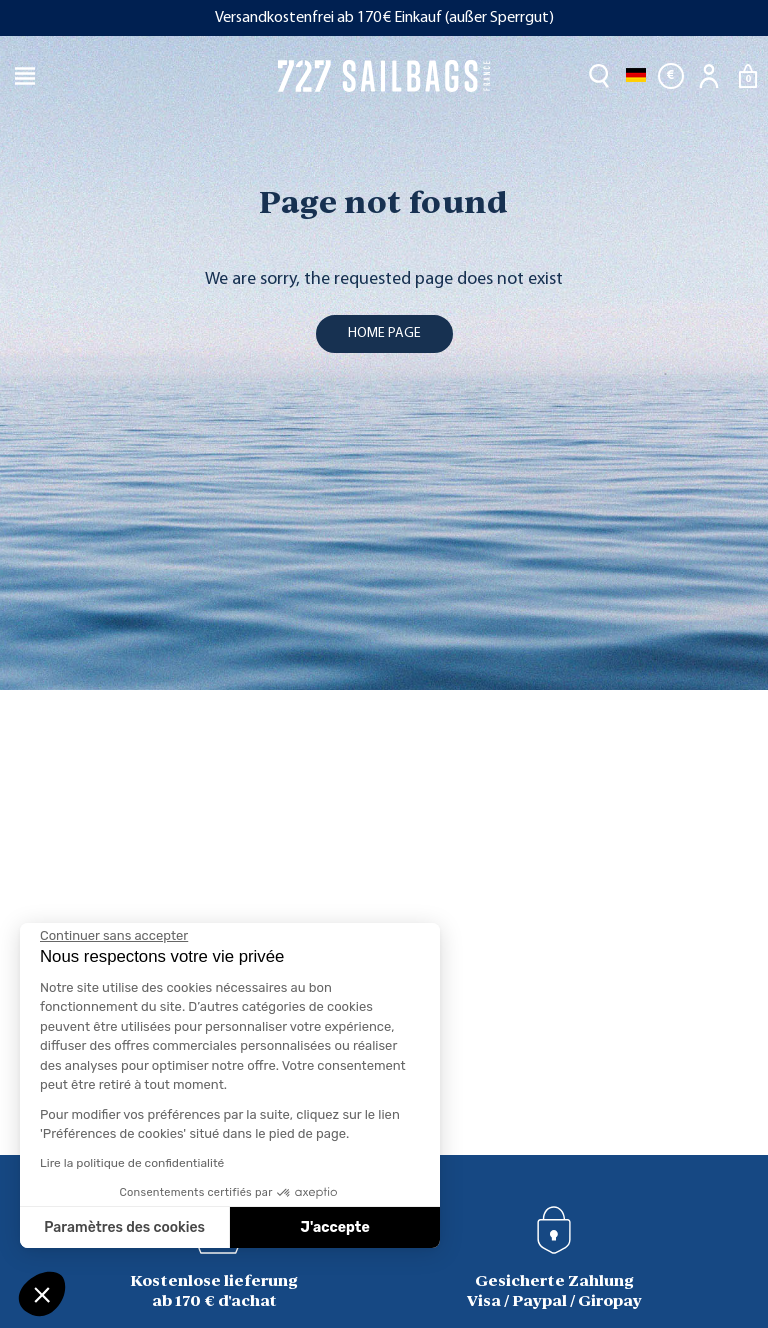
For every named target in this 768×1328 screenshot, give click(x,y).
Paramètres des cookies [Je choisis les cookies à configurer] (124, 1227)
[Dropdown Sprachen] (636, 76)
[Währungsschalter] (671, 76)
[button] (42, 1294)
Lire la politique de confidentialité (132, 1163)
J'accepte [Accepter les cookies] (335, 1227)
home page (384, 333)
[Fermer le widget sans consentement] (114, 936)
